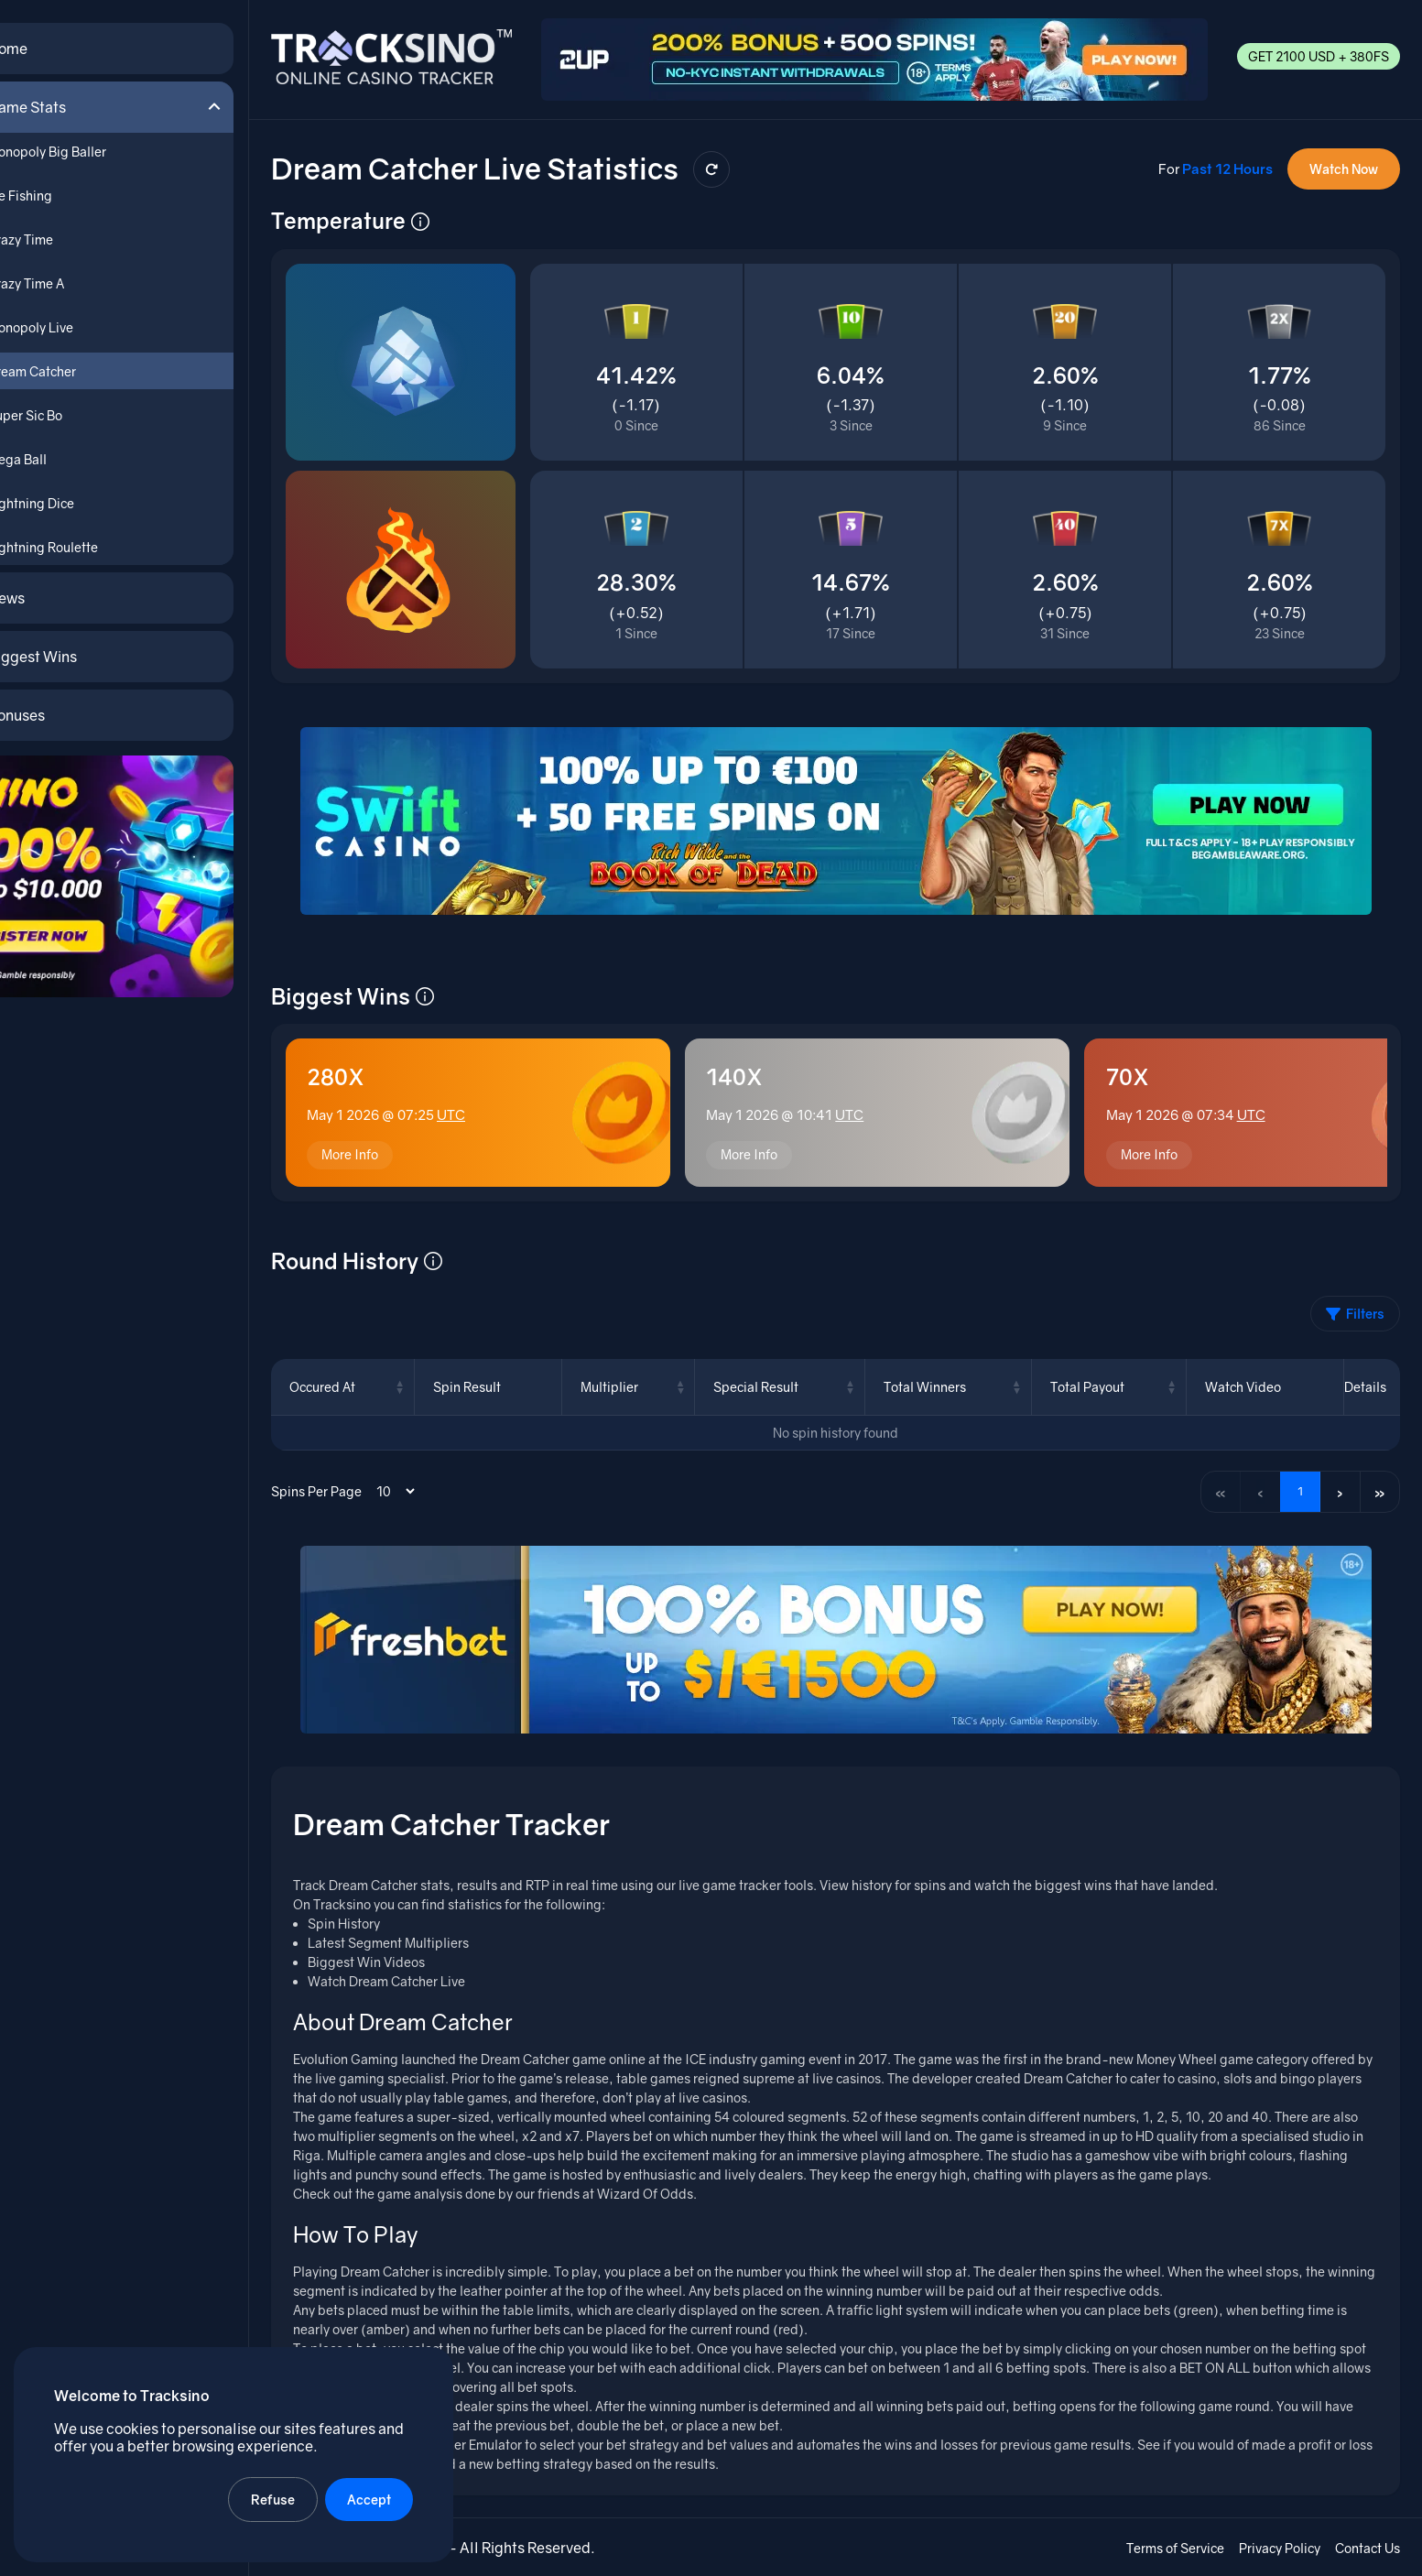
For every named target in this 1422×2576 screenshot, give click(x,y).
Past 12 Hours (1227, 164)
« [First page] (1217, 1489)
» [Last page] (1379, 1489)
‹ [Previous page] (1258, 1489)
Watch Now (1343, 164)
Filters (1355, 1312)
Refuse (274, 2498)
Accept (370, 2498)
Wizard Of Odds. (661, 2193)
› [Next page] (1339, 1489)
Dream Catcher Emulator (464, 2443)
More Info (365, 1151)
